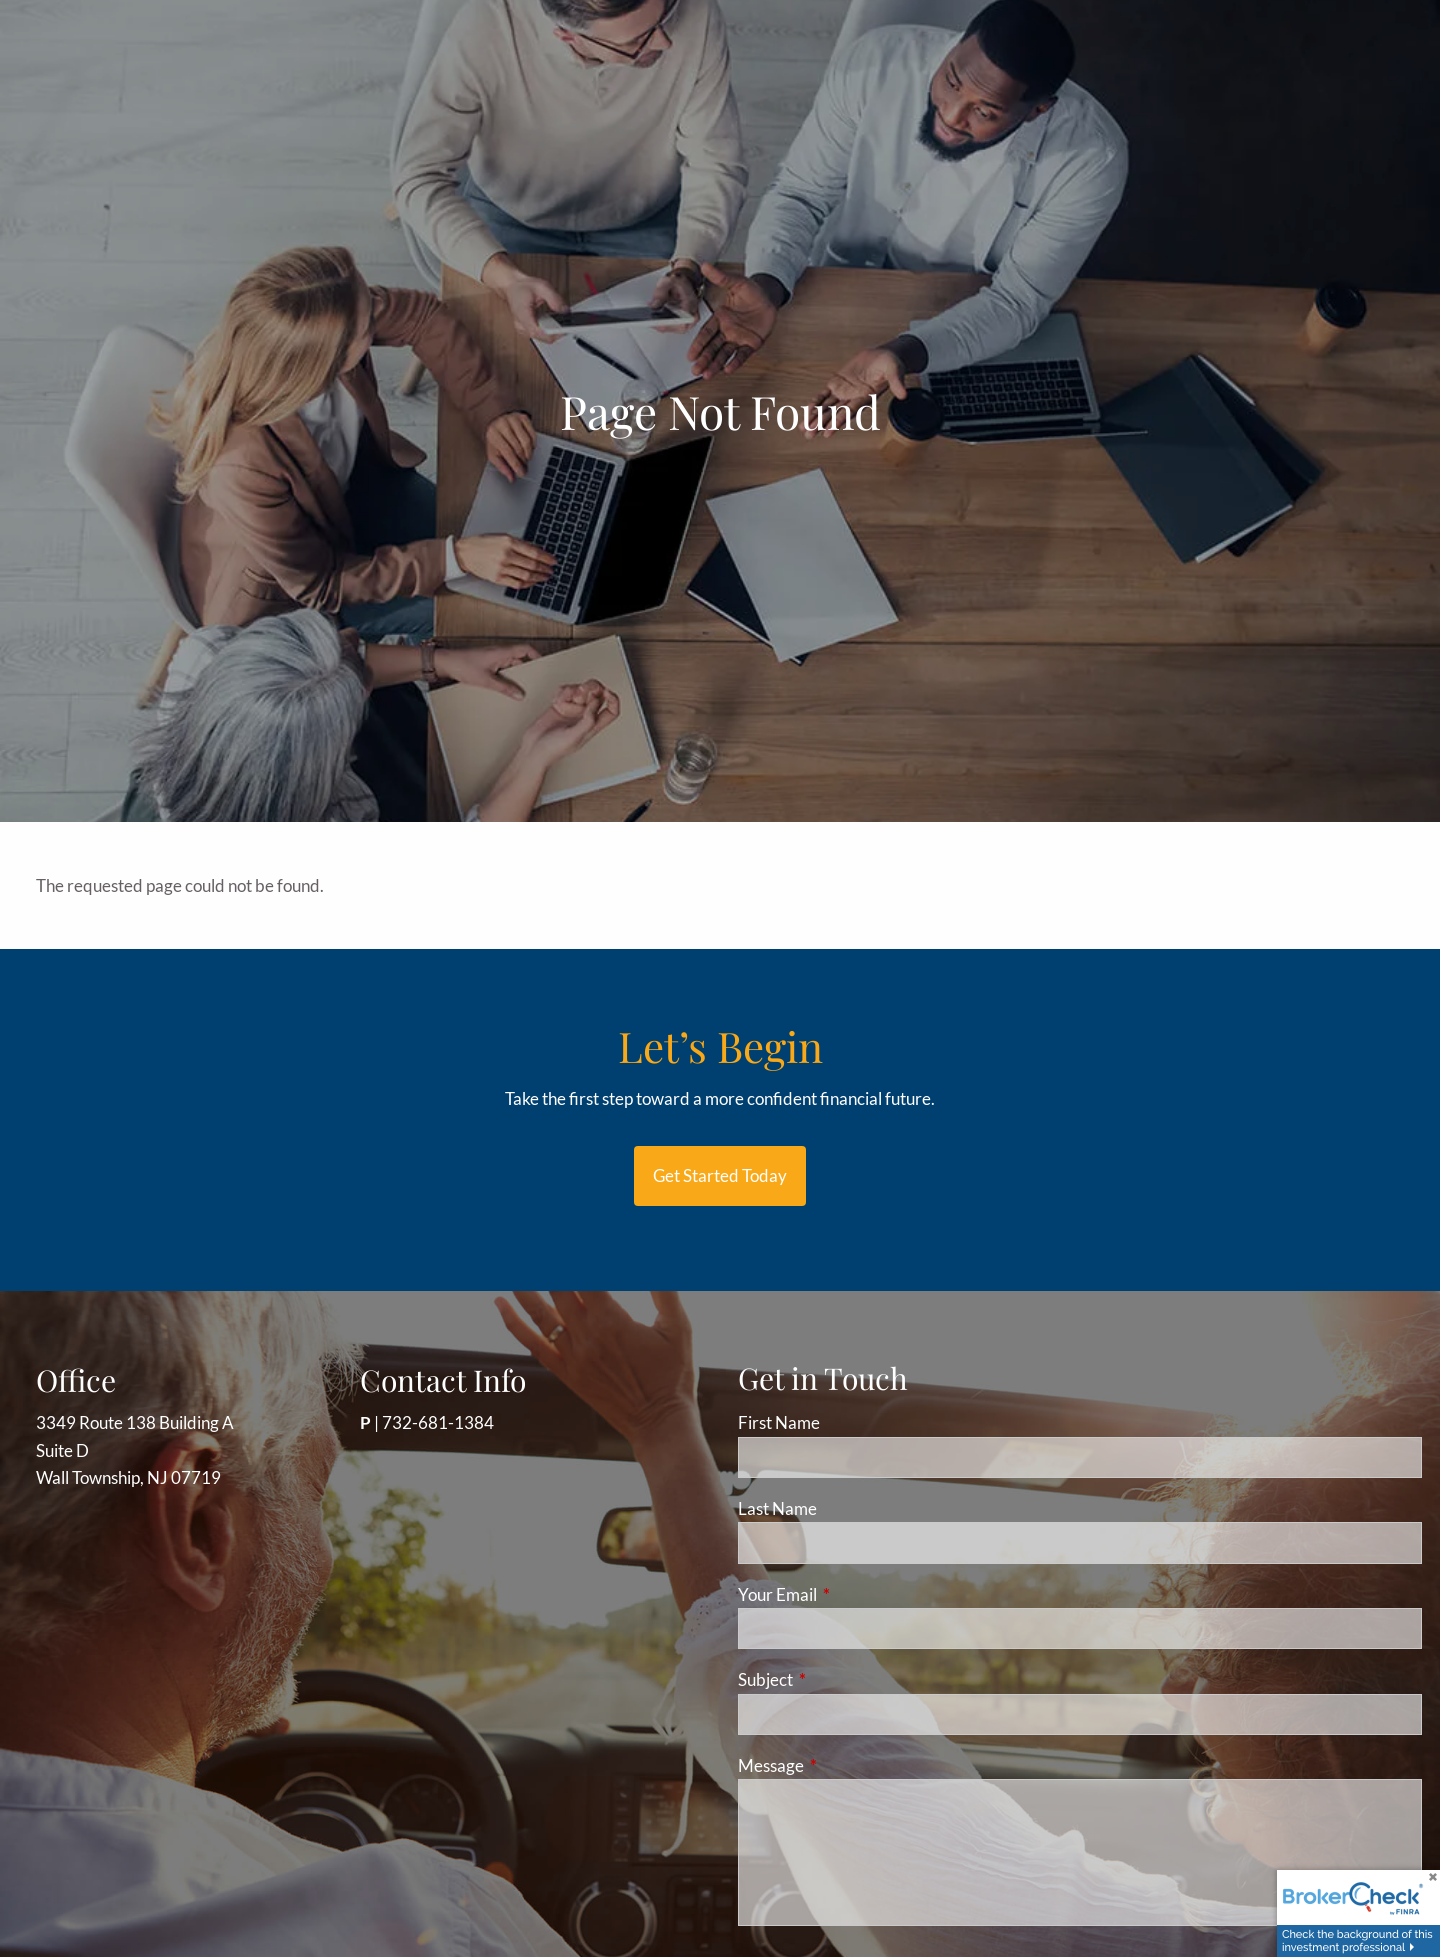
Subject (843, 1679)
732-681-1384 (438, 1422)
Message (848, 1765)
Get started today (720, 1175)
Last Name (777, 1508)
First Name (779, 1422)
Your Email (855, 1594)
